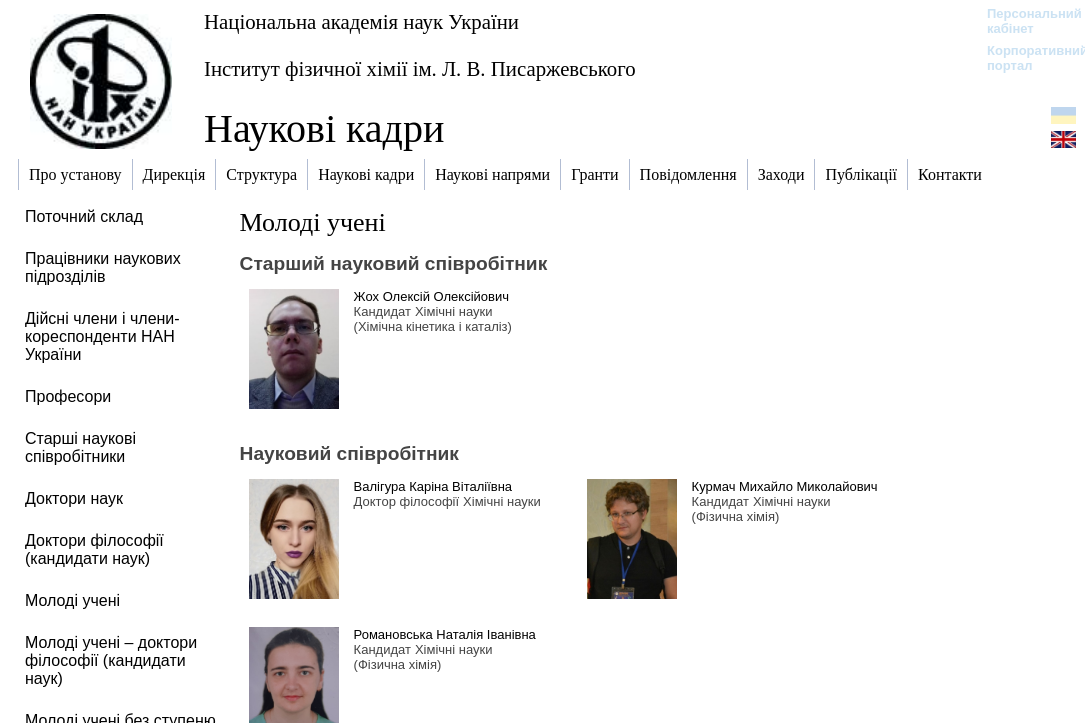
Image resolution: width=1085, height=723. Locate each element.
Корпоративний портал (1024, 58)
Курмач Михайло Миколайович (785, 486)
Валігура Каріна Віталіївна (433, 486)
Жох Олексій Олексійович (431, 296)
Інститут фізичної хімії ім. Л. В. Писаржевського (420, 68)
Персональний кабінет (1024, 21)
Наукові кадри (324, 128)
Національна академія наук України (361, 21)
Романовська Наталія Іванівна (445, 634)
